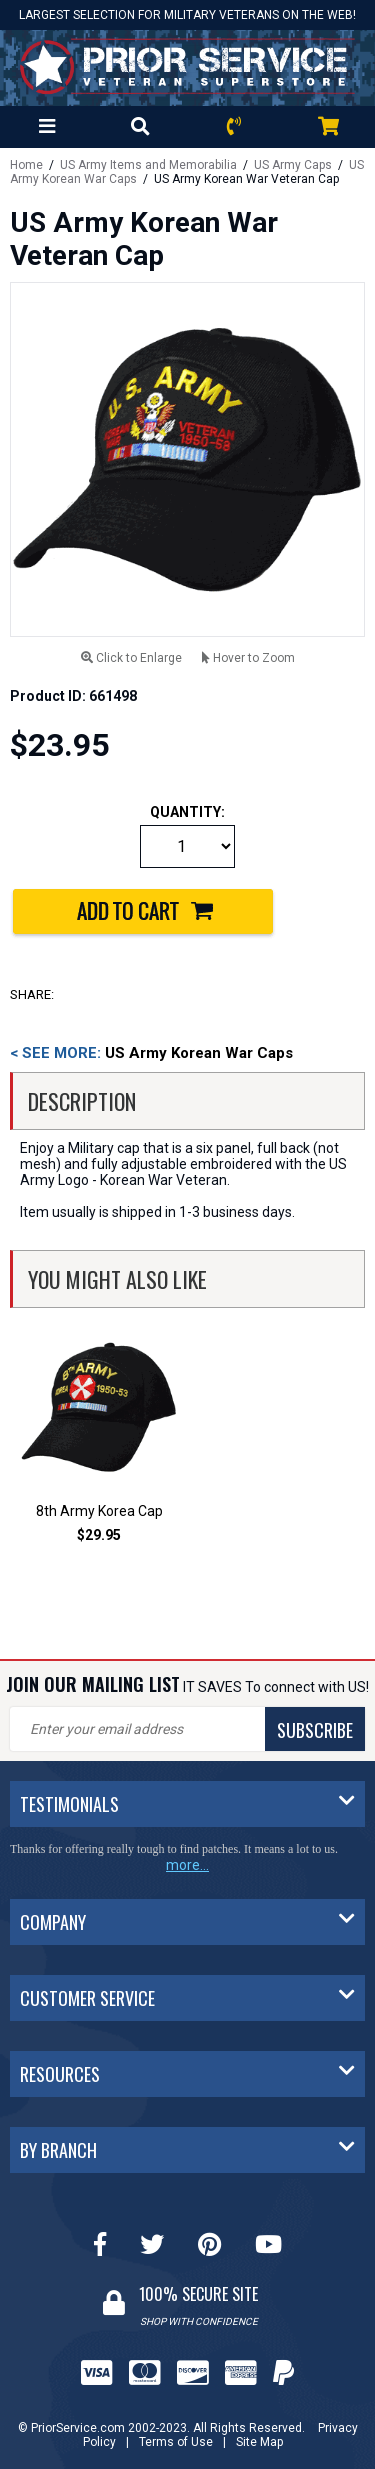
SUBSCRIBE (315, 1730)
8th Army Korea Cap (99, 1511)
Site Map (259, 2442)
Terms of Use (176, 2442)
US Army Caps (293, 165)
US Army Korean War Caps (151, 1053)
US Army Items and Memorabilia (148, 165)
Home (26, 165)
